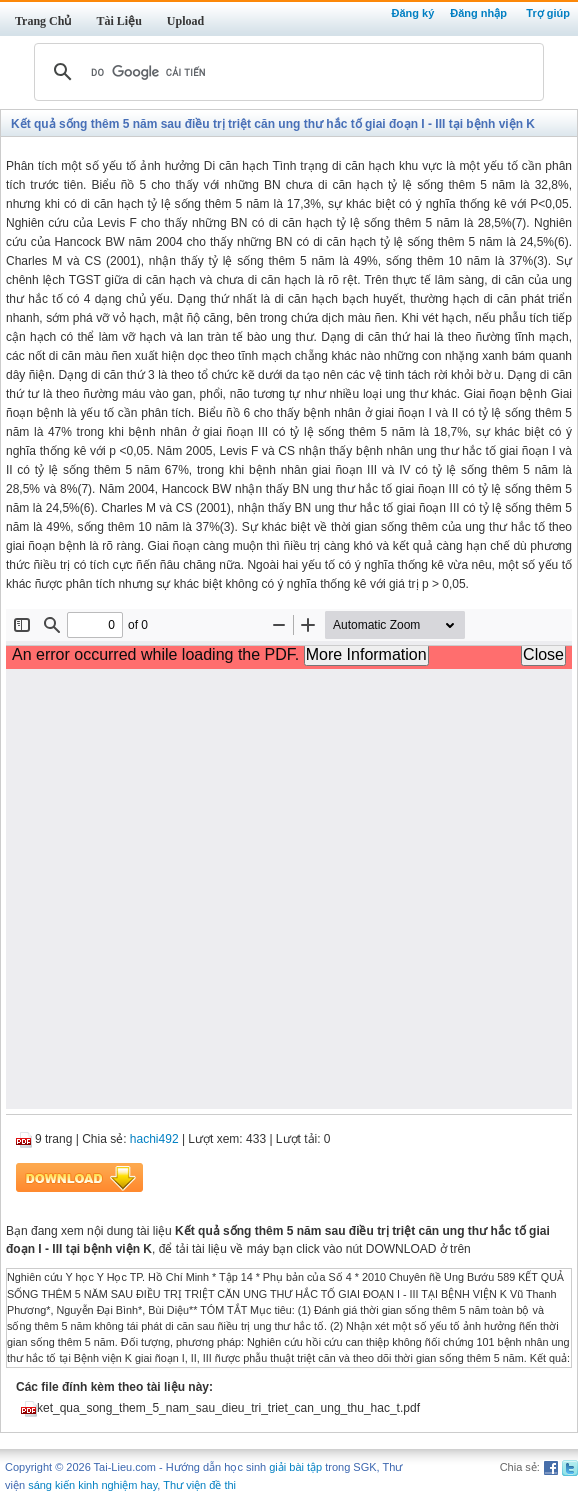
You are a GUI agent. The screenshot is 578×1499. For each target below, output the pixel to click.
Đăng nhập (478, 13)
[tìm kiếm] (286, 72)
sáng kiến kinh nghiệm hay (92, 1485)
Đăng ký (412, 13)
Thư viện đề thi (199, 1485)
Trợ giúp (548, 13)
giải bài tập (295, 1467)
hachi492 (154, 1139)
